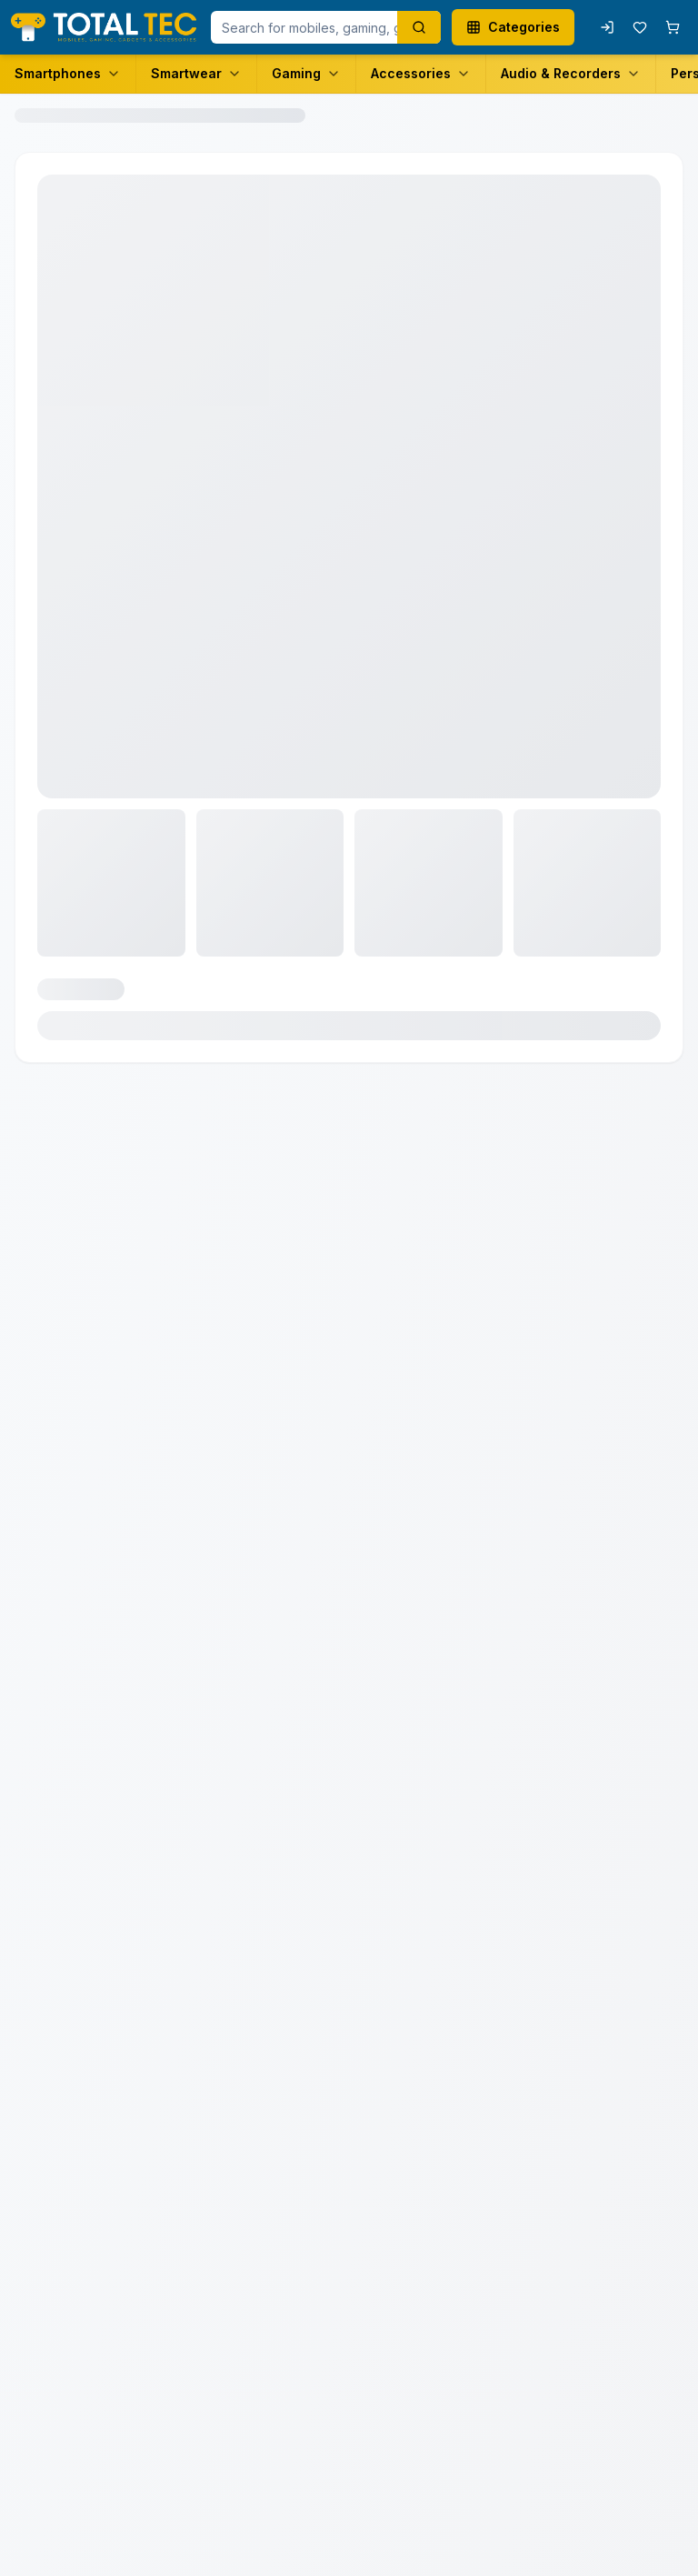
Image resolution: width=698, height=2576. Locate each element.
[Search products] (419, 27)
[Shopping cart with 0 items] (672, 27)
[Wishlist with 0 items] (639, 27)
